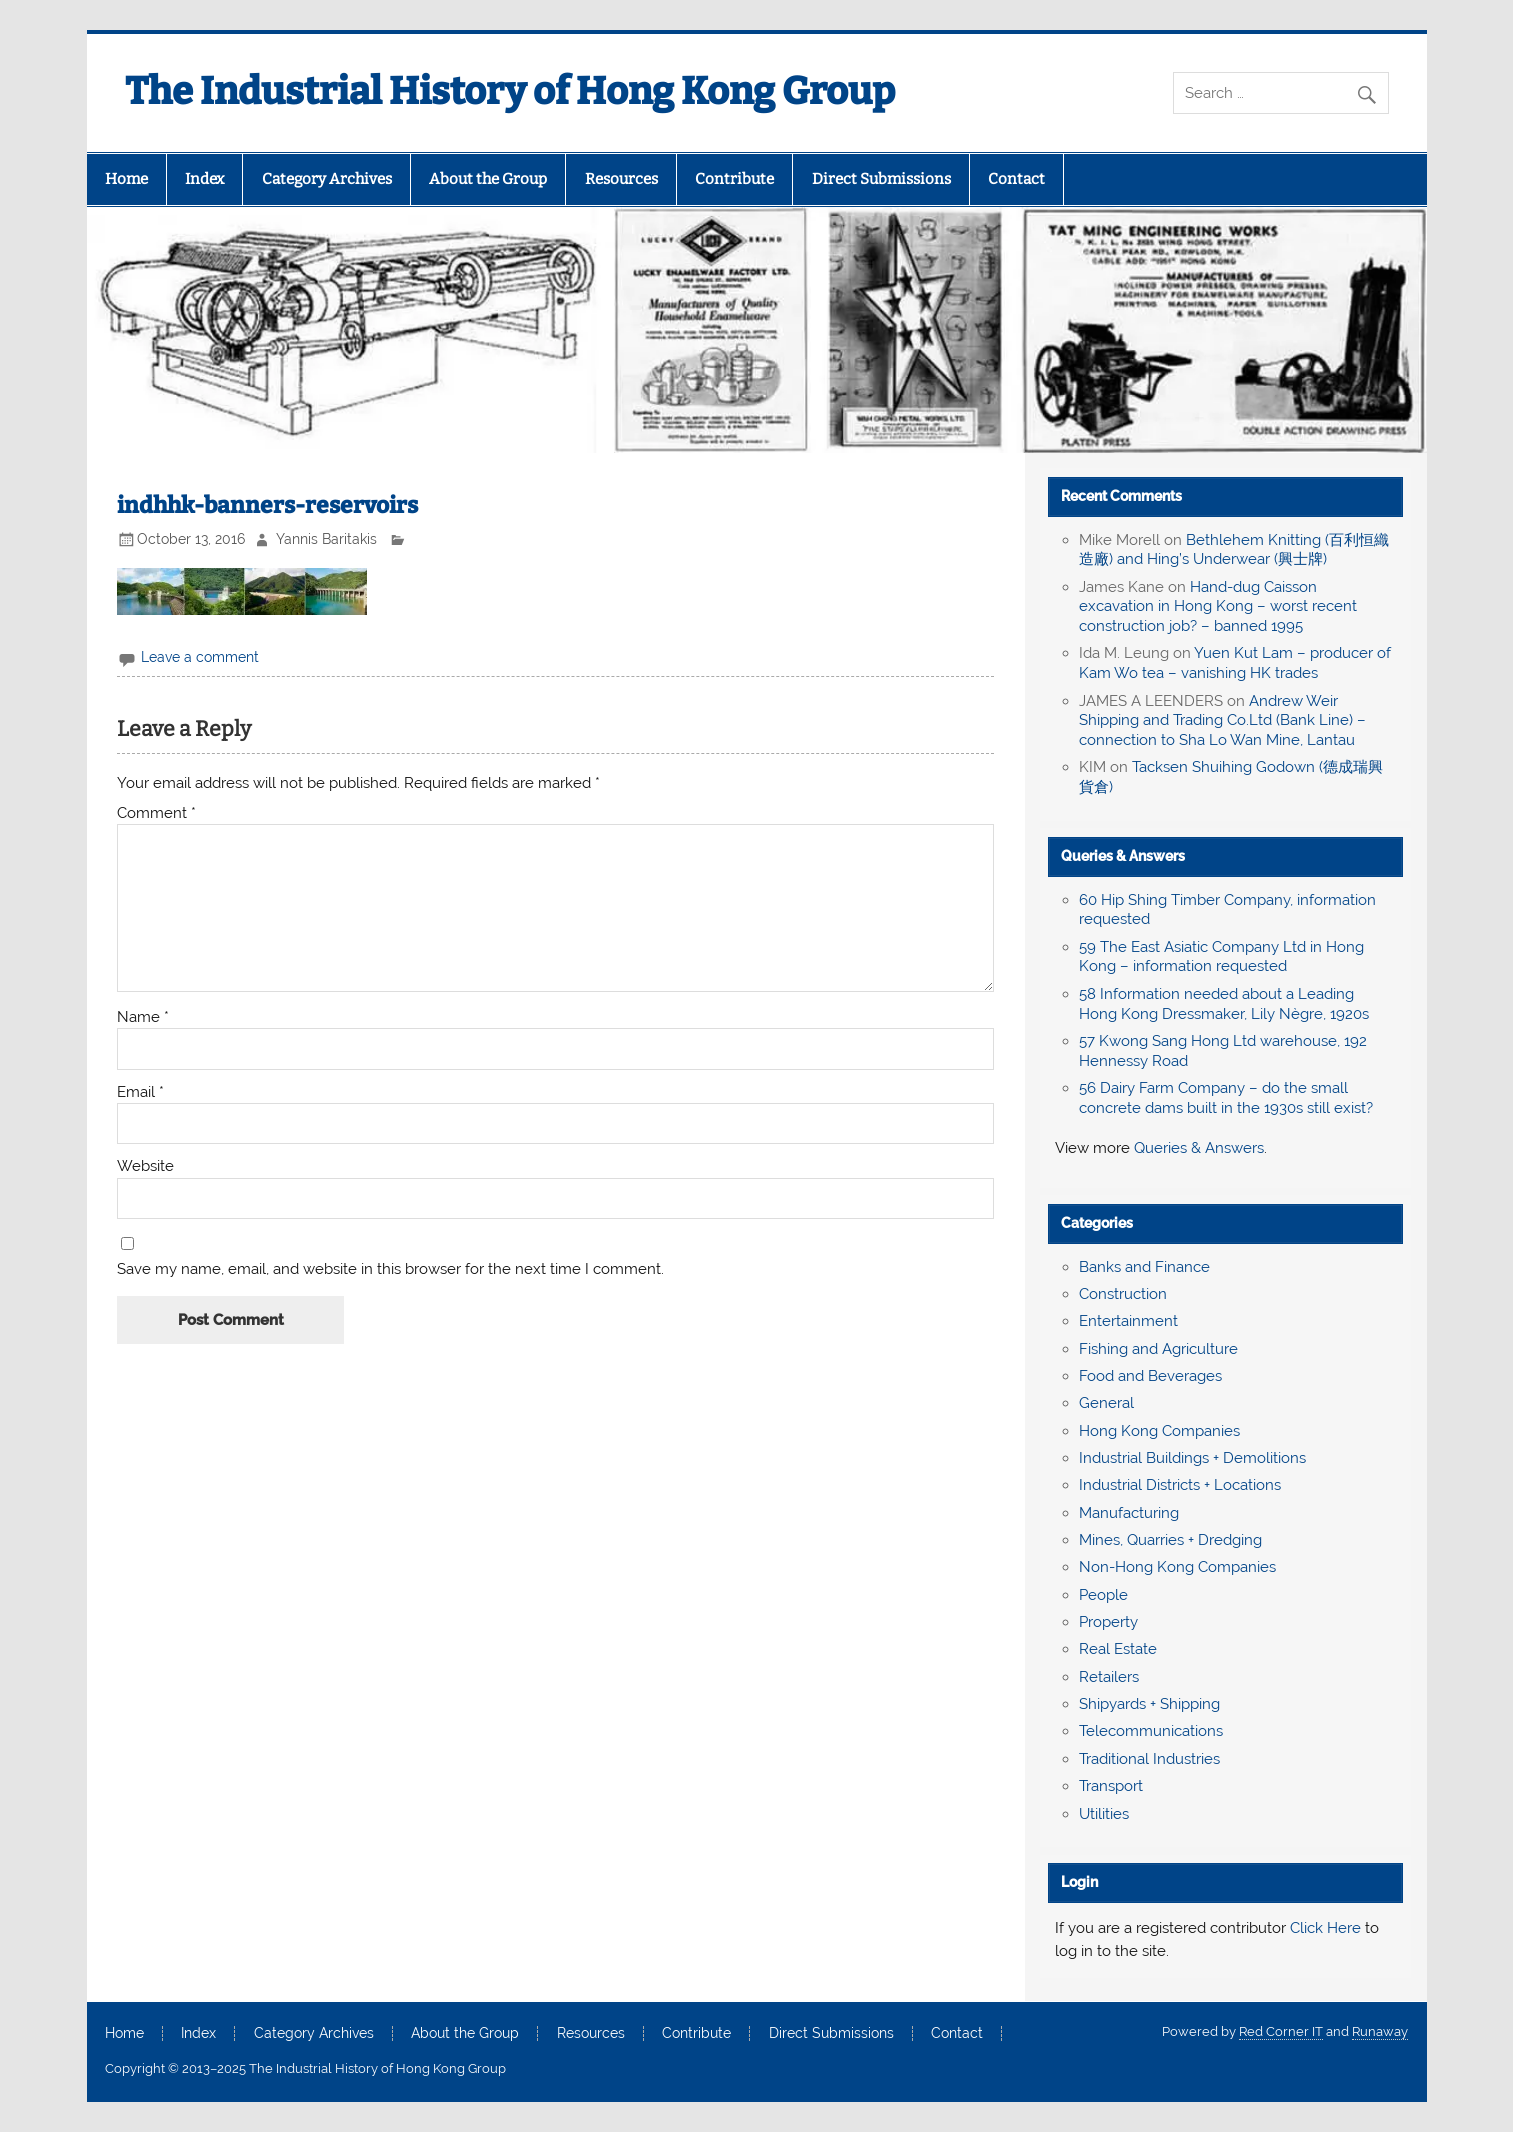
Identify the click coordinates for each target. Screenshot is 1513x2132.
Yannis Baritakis (326, 539)
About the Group (488, 179)
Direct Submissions (881, 179)
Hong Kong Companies (1159, 1431)
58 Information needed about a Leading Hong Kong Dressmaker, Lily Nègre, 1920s (1224, 1004)
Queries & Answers (1123, 856)
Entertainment (1128, 1321)
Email (140, 1092)
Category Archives (327, 179)
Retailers (1109, 1677)
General (1106, 1403)
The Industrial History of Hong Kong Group (510, 91)
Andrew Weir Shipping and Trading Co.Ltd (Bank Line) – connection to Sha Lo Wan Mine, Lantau (1222, 721)
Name (143, 1017)
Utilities (1104, 1814)
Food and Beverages (1150, 1376)
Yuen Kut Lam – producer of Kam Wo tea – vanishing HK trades (1235, 663)
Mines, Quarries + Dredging (1170, 1540)
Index (204, 179)
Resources (621, 179)
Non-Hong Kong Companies (1177, 1567)
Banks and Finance (1144, 1267)
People (1103, 1595)
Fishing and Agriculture (1158, 1349)
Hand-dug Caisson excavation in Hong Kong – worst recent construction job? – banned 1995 (1218, 607)
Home (126, 179)
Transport (1111, 1786)
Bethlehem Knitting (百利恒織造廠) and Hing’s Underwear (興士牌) (1234, 550)
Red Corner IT (1281, 2031)
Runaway (1380, 2031)
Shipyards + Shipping (1149, 1704)
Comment (156, 813)
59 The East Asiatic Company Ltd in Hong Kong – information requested (1221, 957)
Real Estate (1118, 1649)
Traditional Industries (1149, 1759)
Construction (1123, 1294)
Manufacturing (1129, 1513)
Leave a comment (200, 657)
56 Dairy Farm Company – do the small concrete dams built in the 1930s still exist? (1226, 1098)
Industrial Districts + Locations (1180, 1485)
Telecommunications (1151, 1731)
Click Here (1325, 1928)
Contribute (734, 179)
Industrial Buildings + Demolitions (1192, 1458)
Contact (1016, 179)
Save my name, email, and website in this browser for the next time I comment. (390, 1269)
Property (1108, 1622)
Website (145, 1166)
